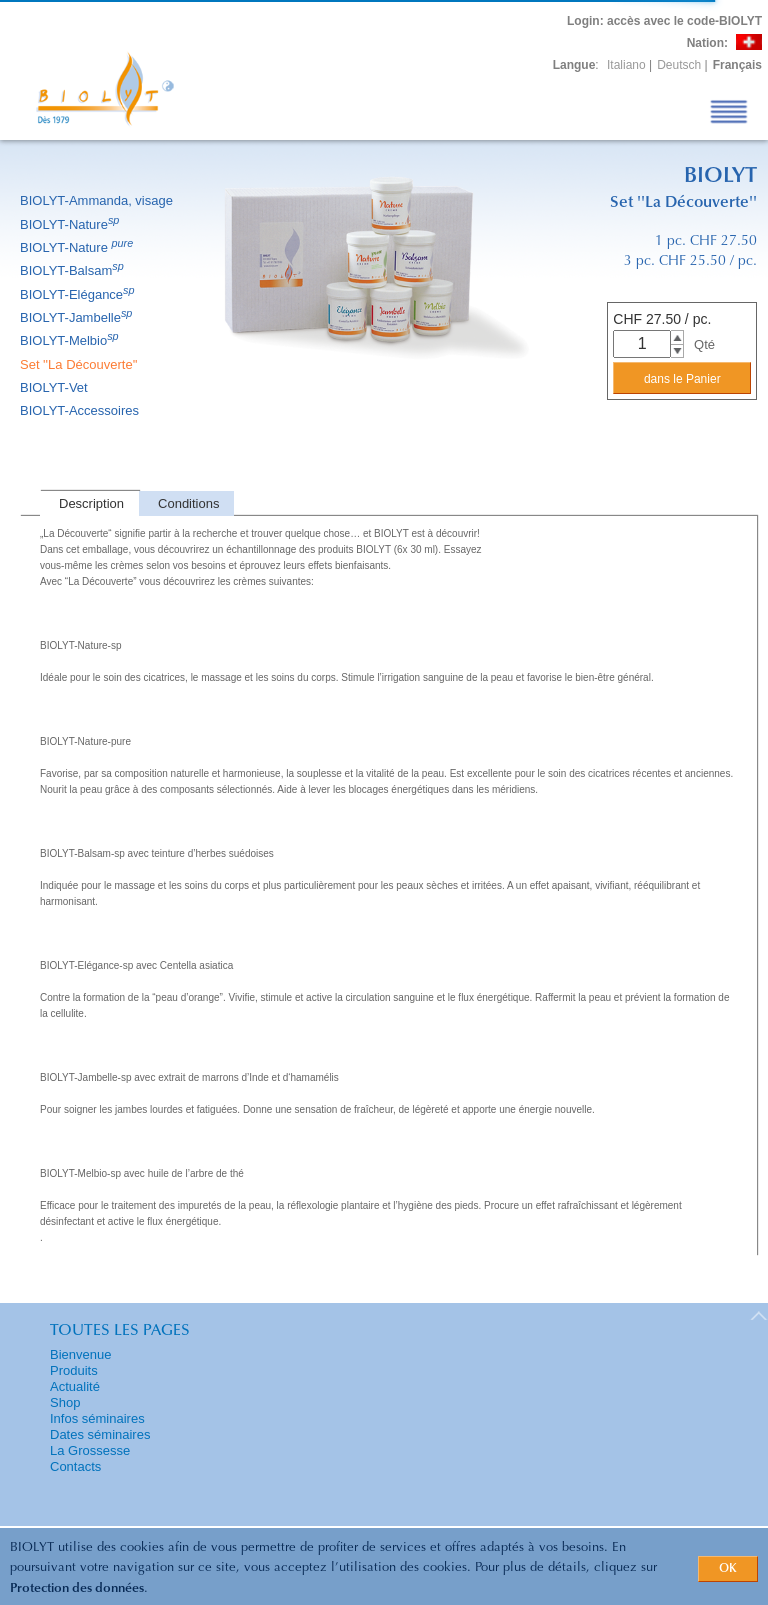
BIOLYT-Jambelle (77, 317)
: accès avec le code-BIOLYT (664, 21)
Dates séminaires (100, 1434)
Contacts (75, 1466)
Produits (74, 1370)
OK (728, 1569)
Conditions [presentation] (188, 503)
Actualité (75, 1386)
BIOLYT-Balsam (73, 270)
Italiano (626, 65)
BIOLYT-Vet (55, 387)
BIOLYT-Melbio (71, 340)
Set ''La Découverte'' (80, 364)
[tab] (89, 503)
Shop (65, 1402)
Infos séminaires (97, 1418)
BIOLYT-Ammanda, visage (98, 200)
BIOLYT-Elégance (79, 294)
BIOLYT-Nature (71, 224)
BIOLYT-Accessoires (81, 410)
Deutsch (679, 65)
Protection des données (77, 1588)
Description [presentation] (91, 503)
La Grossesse (90, 1450)
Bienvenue (80, 1354)
